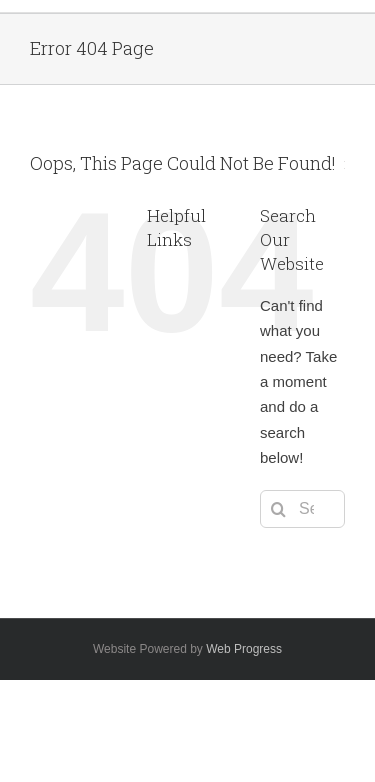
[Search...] (302, 509)
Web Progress (244, 649)
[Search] (279, 509)
